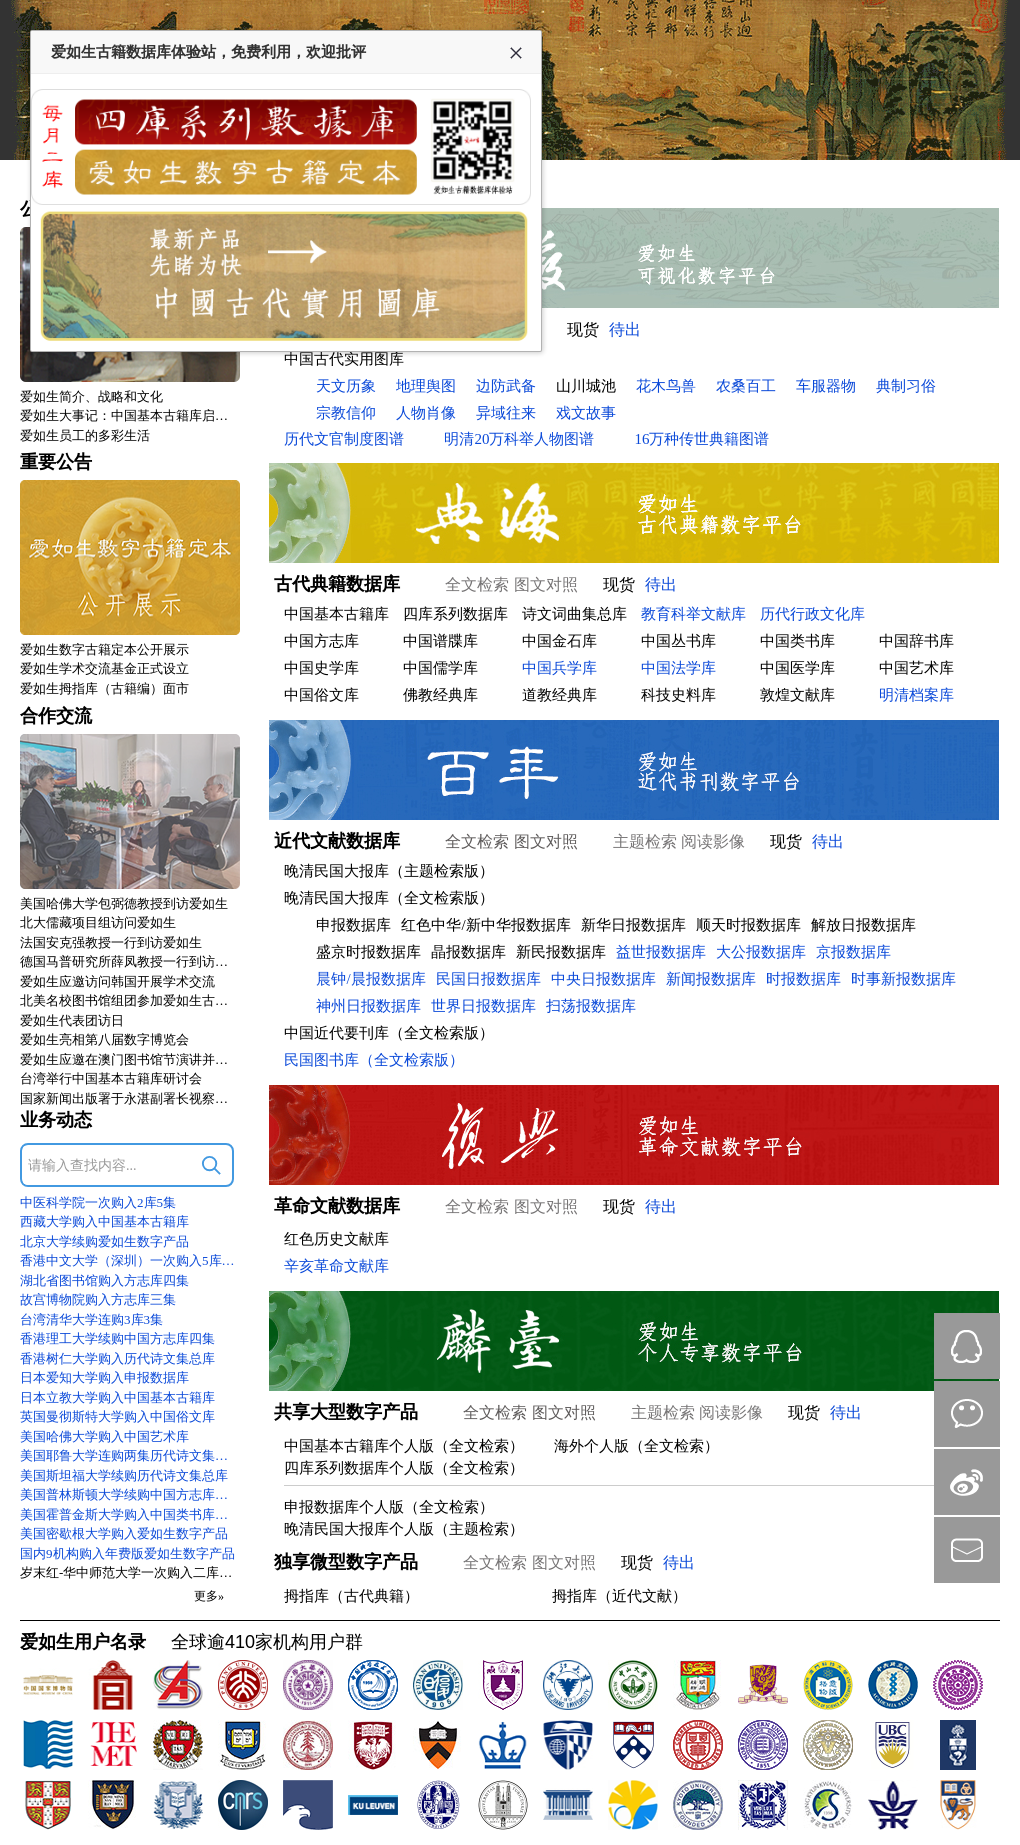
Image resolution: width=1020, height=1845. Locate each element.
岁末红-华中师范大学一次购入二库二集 (130, 1572)
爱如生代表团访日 (72, 1020)
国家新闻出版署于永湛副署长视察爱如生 (130, 1098)
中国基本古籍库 (336, 614)
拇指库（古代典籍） (351, 1596)
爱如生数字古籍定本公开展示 (104, 649)
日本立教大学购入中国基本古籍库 (117, 1397)
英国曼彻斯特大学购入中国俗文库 (117, 1416)
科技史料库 (678, 695)
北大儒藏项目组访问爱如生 (98, 922)
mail (967, 1550)
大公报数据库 (761, 952)
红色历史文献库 (336, 1239)
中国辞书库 (916, 641)
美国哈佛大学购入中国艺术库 (104, 1436)
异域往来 (506, 413)
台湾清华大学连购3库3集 (91, 1319)
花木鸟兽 (666, 386)
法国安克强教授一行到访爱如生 (111, 942)
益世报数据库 (661, 952)
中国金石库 (559, 641)
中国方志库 (321, 641)
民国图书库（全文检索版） (374, 1060)
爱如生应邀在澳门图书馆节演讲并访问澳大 (130, 1059)
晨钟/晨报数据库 (370, 979)
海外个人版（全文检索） (636, 1446)
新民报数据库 (561, 952)
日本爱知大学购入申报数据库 (104, 1377)
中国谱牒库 (440, 641)
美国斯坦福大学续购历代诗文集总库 (124, 1475)
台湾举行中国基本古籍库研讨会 (111, 1078)
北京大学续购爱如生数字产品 (104, 1241)
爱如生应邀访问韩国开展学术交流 (117, 981)
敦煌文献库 (797, 695)
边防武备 (506, 386)
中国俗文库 (321, 695)
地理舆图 (426, 386)
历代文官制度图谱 (344, 439)
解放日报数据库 (863, 925)
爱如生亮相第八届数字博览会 (104, 1039)
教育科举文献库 (693, 614)
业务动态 (56, 1120)
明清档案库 (916, 695)
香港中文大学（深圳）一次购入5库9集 (130, 1260)
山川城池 (586, 386)
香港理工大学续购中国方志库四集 (117, 1338)
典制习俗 (906, 386)
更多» (209, 1596)
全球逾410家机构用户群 (267, 1642)
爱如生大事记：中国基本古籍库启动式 (130, 415)
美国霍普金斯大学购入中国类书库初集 (130, 1514)
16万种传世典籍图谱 (701, 439)
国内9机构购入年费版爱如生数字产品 (127, 1553)
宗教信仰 (346, 413)
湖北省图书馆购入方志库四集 (104, 1280)
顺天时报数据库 (748, 925)
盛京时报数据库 (368, 952)
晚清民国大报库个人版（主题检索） (404, 1529)
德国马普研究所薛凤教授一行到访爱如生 (130, 961)
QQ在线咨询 (967, 1346)
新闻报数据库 (711, 979)
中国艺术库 (916, 668)
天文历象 (346, 386)
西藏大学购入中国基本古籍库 (104, 1221)
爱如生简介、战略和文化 (91, 396)
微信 (967, 1414)
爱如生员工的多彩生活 (85, 435)
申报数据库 (353, 925)
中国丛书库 (678, 641)
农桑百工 (746, 386)
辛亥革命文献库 (336, 1266)
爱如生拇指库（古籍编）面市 (104, 688)
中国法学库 (678, 668)
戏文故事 (586, 413)
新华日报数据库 (633, 925)
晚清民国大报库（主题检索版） (389, 871)
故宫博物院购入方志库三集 (98, 1299)
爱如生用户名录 (83, 1642)
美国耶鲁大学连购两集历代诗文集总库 (130, 1455)
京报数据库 (853, 952)
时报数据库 (803, 979)
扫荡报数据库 (591, 1006)
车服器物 (826, 386)
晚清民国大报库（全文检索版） (389, 898)
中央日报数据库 (603, 979)
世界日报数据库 (483, 1006)
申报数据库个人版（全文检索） (389, 1507)
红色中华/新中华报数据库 (485, 925)
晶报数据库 (468, 952)
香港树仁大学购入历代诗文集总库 (117, 1358)
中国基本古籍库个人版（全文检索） (404, 1446)
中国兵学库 (559, 668)
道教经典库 (559, 695)
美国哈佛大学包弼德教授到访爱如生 (124, 903)
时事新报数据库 (903, 979)
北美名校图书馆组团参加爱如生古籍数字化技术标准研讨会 (130, 1000)
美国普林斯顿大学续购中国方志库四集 (130, 1494)
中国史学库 (321, 668)
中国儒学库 (440, 668)
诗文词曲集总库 (574, 614)
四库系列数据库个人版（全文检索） (404, 1468)
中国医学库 (797, 668)
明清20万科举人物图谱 (519, 439)
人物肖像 (426, 413)
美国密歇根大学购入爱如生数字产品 (124, 1533)
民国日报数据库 (488, 979)
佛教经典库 (440, 695)
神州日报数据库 (368, 1006)
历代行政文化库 (812, 614)
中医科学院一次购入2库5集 (98, 1202)
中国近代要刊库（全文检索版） (389, 1033)
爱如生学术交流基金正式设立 (104, 668)
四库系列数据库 (455, 614)
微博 (967, 1482)
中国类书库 (797, 641)
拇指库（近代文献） (619, 1596)
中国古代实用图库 (344, 359)
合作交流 (56, 716)
